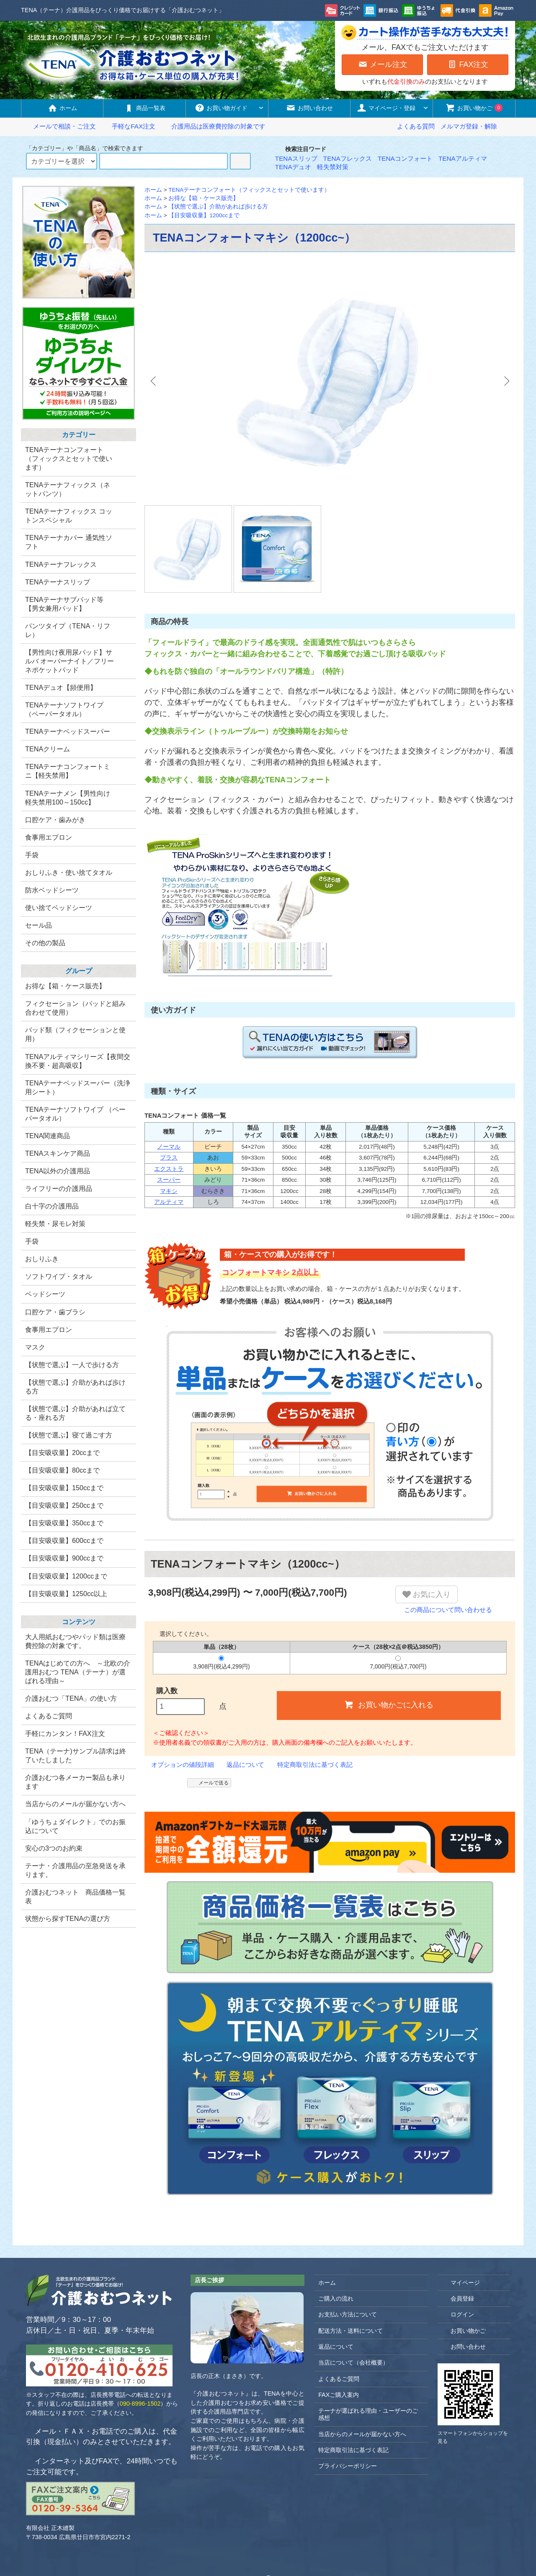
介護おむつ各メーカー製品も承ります (75, 1782)
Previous (157, 381)
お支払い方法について (347, 2271)
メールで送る (209, 1739)
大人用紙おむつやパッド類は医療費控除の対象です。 (75, 1641)
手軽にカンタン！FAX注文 (65, 1733)
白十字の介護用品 (52, 1206)
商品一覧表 (144, 108)
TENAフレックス (347, 158)
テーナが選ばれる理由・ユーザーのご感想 (368, 2371)
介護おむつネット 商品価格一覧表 (75, 1896)
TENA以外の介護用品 (57, 1171)
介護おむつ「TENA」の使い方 (71, 1698)
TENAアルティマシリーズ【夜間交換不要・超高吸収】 (77, 1061)
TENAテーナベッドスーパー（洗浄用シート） (77, 1087)
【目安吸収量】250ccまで (64, 1505)
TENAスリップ (296, 158)
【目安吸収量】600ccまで (64, 1540)
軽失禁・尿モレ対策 (55, 1223)
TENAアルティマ (462, 158)
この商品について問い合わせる (443, 1566)
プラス (169, 1114)
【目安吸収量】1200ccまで (204, 215)
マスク (35, 1347)
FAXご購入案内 (338, 2351)
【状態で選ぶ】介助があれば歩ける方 (218, 206)
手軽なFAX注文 (128, 126)
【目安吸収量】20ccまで (62, 1452)
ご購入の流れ (335, 2255)
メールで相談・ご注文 (59, 126)
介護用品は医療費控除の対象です (213, 126)
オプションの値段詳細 (179, 1721)
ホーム (62, 108)
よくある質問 (416, 126)
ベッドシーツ (45, 1294)
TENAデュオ (293, 166)
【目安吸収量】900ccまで (64, 1558)
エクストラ (168, 1126)
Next (502, 381)
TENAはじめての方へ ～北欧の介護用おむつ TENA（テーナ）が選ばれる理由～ (77, 1671)
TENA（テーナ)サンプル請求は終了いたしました (75, 1755)
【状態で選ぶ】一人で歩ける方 (72, 1364)
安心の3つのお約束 (53, 1848)
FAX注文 (467, 64)
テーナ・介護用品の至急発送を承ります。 (75, 1870)
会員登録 (458, 2255)
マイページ (461, 2239)
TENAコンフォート (405, 158)
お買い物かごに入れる (388, 1661)
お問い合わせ (309, 108)
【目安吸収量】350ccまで (64, 1523)
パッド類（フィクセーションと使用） (75, 1034)
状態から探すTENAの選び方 (67, 1918)
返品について (242, 1721)
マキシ (169, 1148)
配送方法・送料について (350, 2287)
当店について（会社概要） (353, 2319)
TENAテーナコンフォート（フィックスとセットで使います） (249, 190)
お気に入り (426, 1552)
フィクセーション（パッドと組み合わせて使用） (75, 1008)
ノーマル (168, 1103)
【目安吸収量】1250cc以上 (66, 1593)
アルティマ (168, 1159)
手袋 (32, 1241)
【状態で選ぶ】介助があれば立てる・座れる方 (75, 1413)
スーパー (168, 1137)
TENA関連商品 (47, 1135)
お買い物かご (473, 108)
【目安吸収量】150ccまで (64, 1487)
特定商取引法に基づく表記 (312, 1721)
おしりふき (42, 1258)
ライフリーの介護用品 (58, 1188)
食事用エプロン (48, 1329)
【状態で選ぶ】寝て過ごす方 (68, 1435)
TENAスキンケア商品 (57, 1153)
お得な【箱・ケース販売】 (203, 198)
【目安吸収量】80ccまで (62, 1470)
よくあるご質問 (48, 1716)
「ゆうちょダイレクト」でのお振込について (75, 1826)
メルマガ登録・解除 (469, 126)
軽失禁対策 (332, 166)
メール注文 (382, 64)
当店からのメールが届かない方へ (75, 1803)
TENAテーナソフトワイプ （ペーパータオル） (75, 1113)
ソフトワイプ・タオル (58, 1276)
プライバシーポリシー (347, 2423)
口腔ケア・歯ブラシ (55, 1312)
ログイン (458, 2271)
